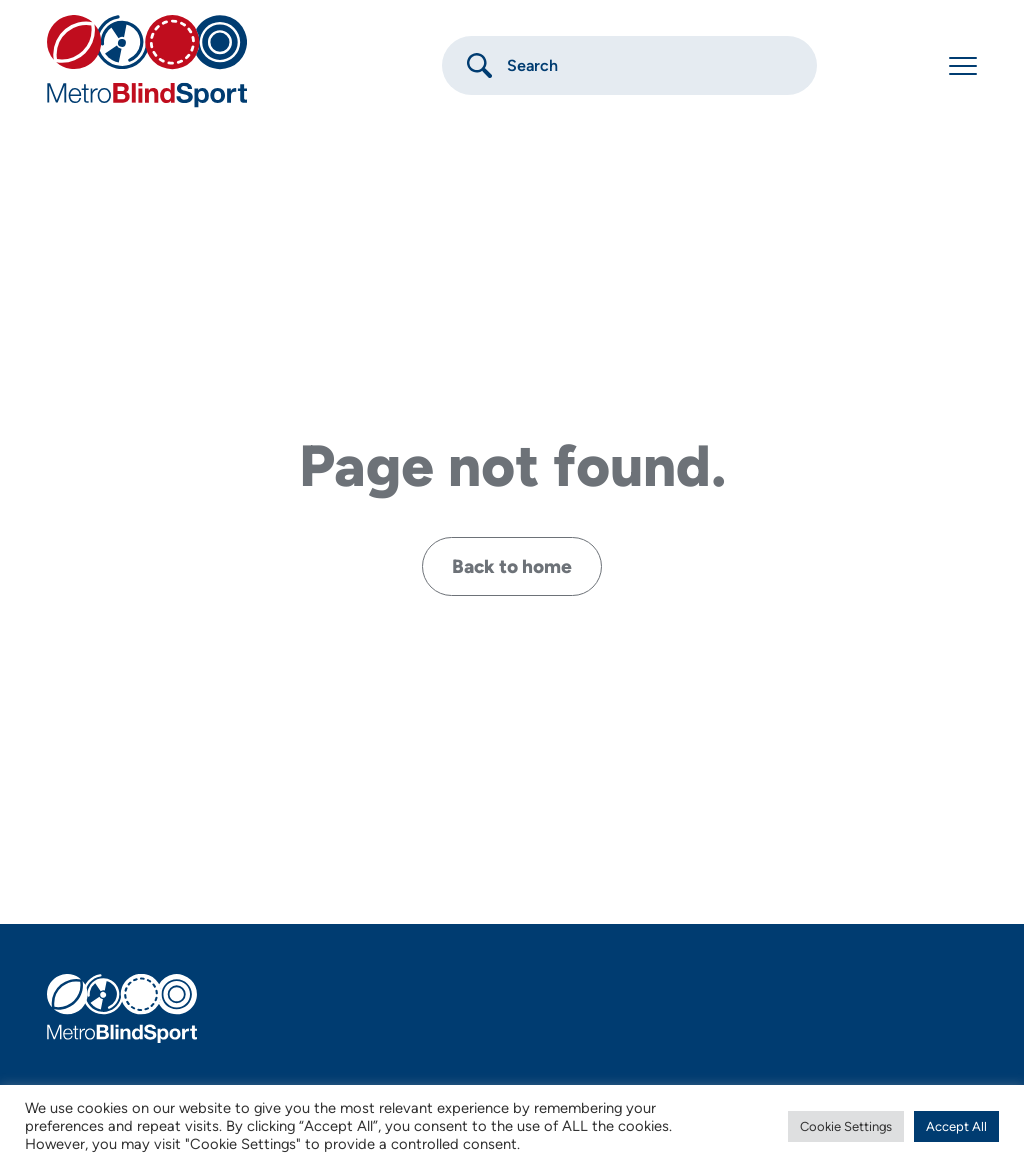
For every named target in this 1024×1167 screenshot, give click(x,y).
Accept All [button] (956, 1126)
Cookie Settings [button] (846, 1126)
